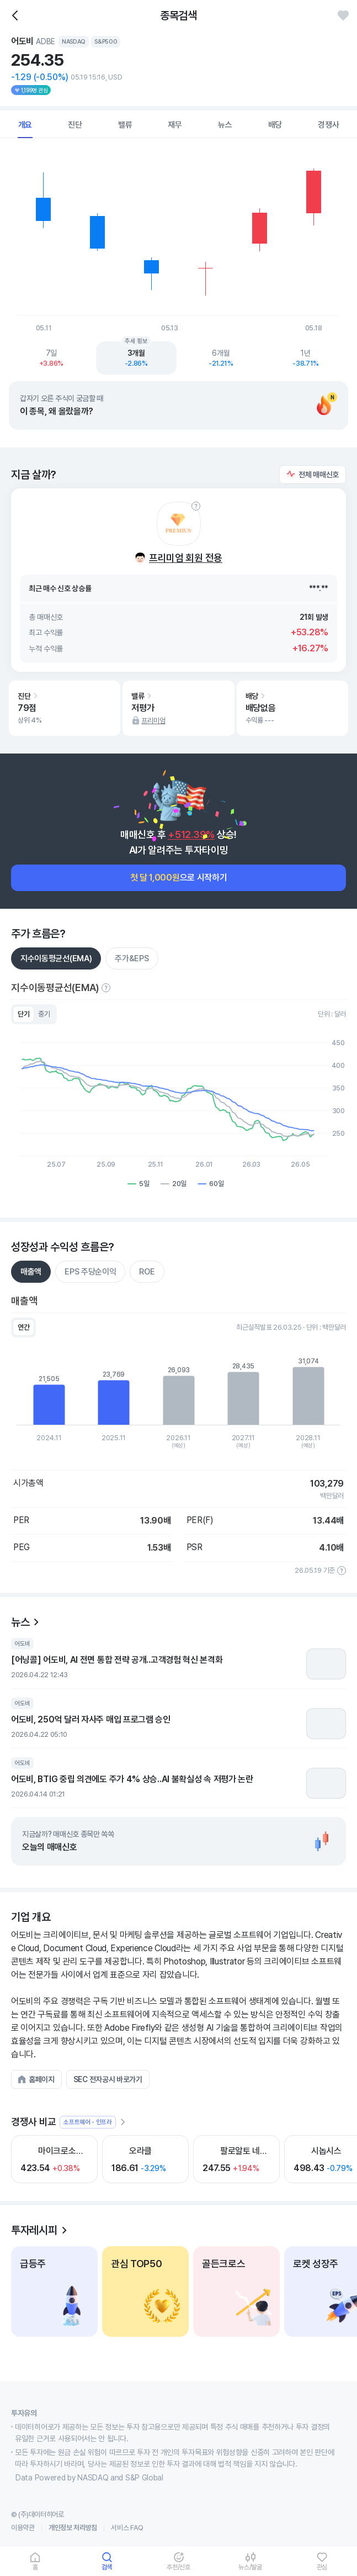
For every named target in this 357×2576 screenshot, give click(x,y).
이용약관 (23, 2528)
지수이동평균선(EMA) (56, 958)
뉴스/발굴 (250, 2566)
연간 (23, 1327)
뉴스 (225, 125)
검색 (107, 2566)
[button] (312, 474)
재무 (175, 125)
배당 (275, 125)
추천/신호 (178, 2566)
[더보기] (122, 2121)
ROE (146, 1272)
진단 (75, 125)
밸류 (125, 125)
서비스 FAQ (127, 2528)
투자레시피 (34, 2230)
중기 (44, 1014)
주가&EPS (131, 958)
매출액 (30, 1272)
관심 (322, 2566)
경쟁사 (328, 125)
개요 (25, 125)
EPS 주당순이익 (90, 1272)
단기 (23, 1014)
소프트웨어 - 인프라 (87, 2122)
